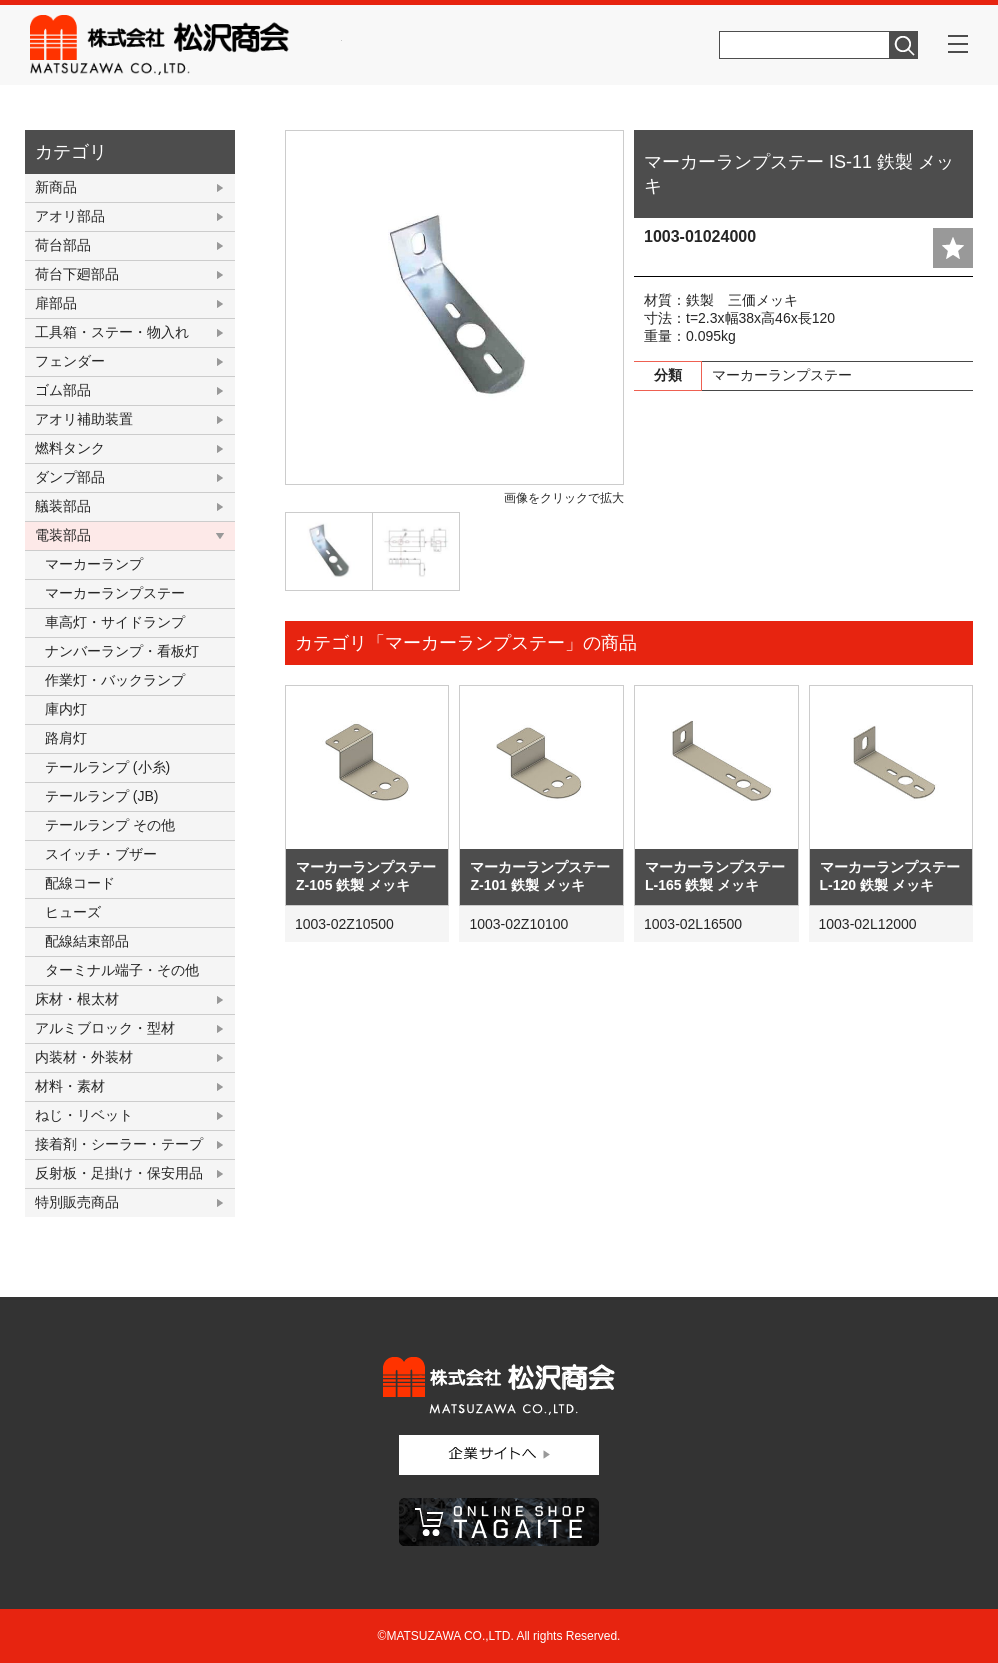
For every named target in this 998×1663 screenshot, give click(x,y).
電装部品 (63, 535)
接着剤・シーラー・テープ (119, 1144)
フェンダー (70, 361)
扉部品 (56, 303)
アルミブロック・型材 (105, 1028)
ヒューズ (73, 912)
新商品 (56, 187)
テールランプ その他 (110, 825)
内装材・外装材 (84, 1057)
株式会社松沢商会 (186, 45)
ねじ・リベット (84, 1115)
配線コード (80, 883)
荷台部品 (63, 245)
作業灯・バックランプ (115, 680)
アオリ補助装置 (84, 419)
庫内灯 (66, 709)
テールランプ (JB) (102, 796)
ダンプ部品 (70, 477)
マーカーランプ (94, 564)
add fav (953, 248)
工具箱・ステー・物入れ (112, 332)
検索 (904, 45)
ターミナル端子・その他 (122, 970)
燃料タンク (70, 448)
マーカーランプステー (115, 593)
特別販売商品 (77, 1202)
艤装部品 (63, 506)
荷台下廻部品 (77, 274)
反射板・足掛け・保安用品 (119, 1173)
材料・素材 (70, 1086)
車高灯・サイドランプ (115, 622)
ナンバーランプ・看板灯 (122, 651)
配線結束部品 (87, 941)
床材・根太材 (77, 999)
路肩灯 (66, 738)
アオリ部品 (70, 216)
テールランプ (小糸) (107, 767)
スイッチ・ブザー (101, 854)
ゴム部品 (63, 390)
